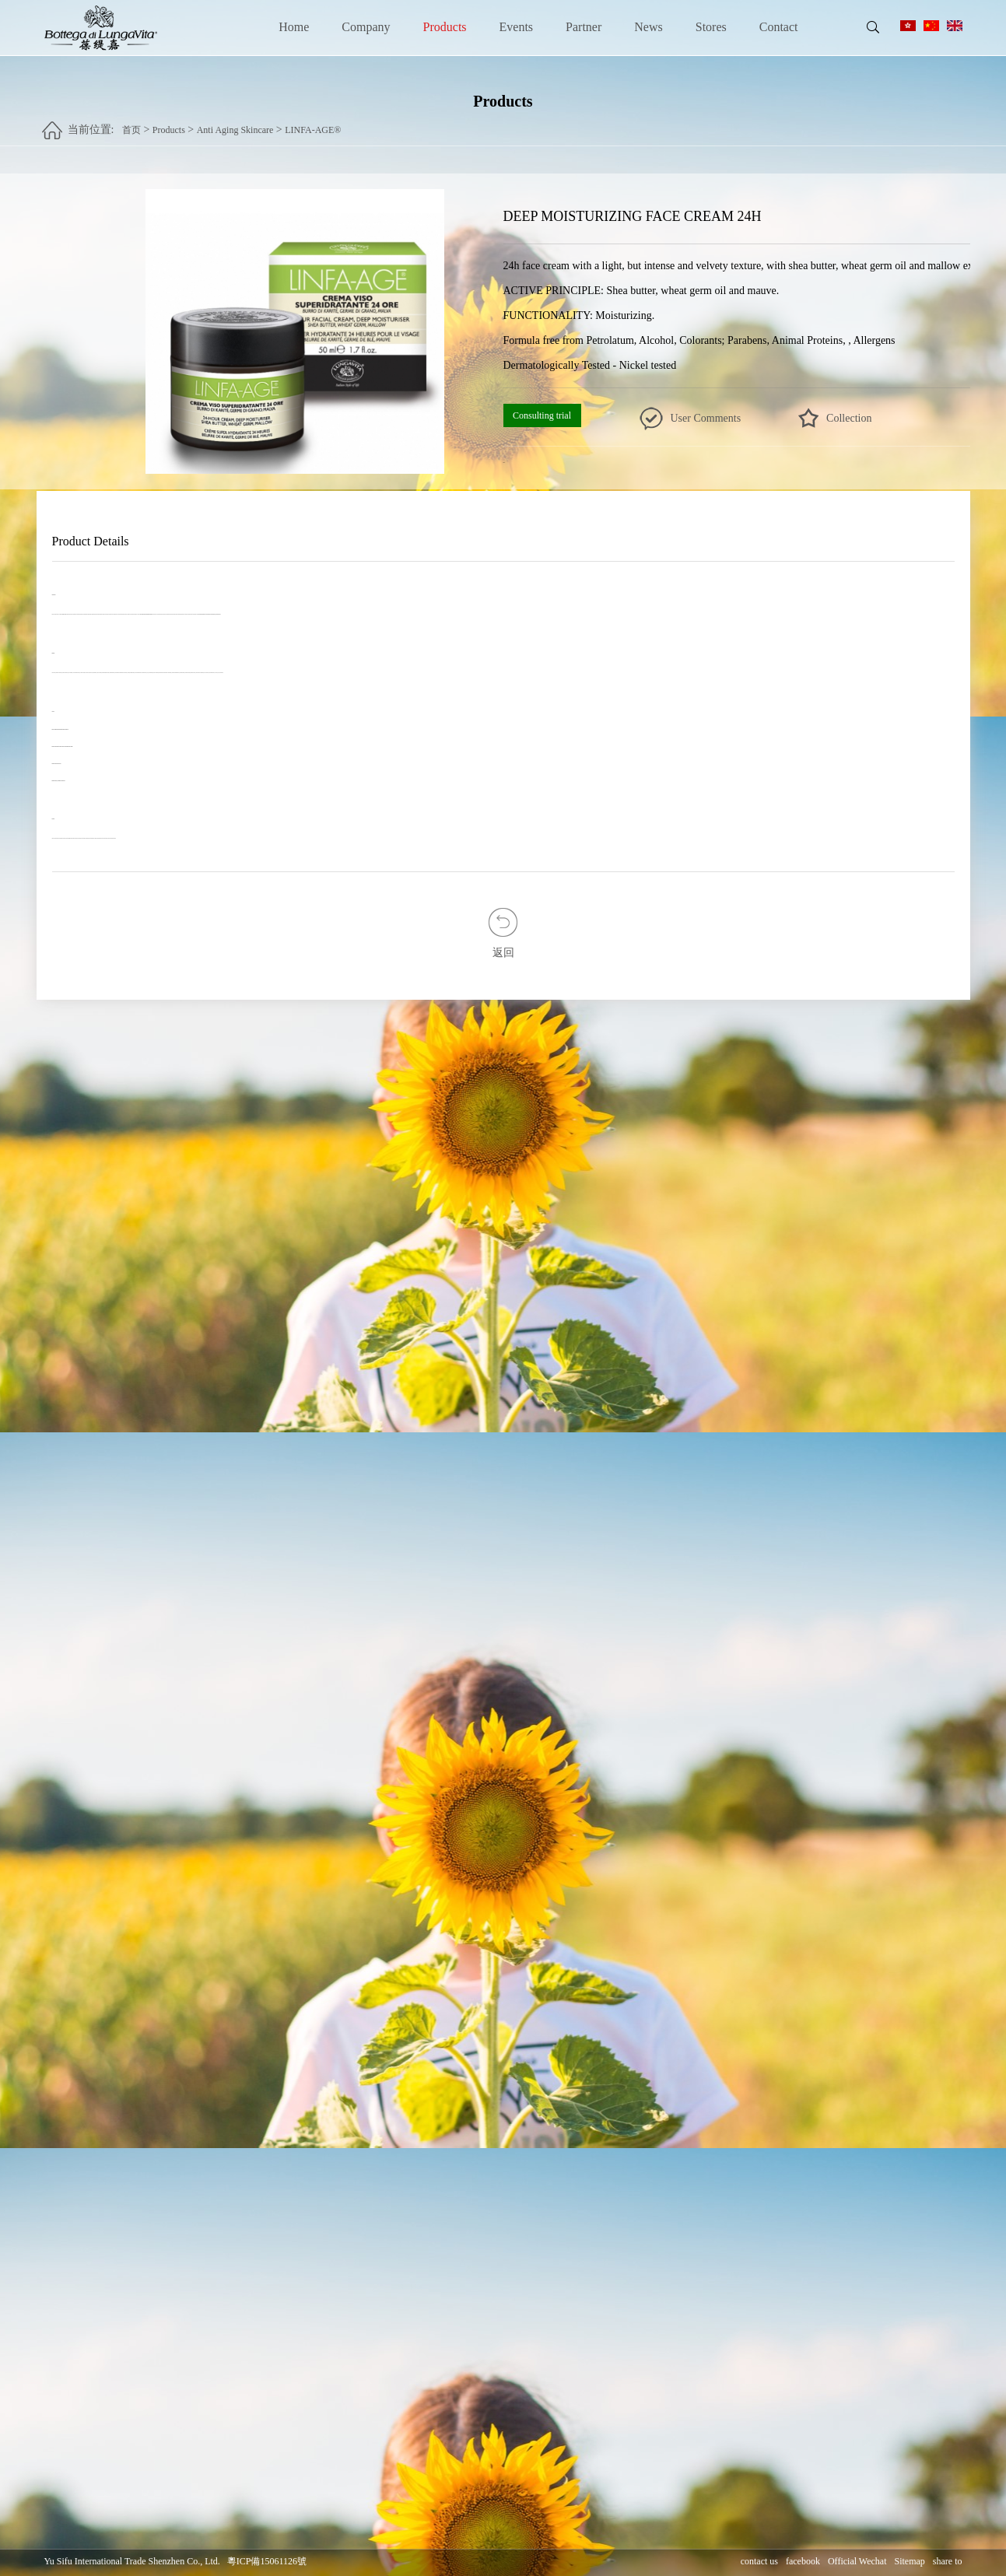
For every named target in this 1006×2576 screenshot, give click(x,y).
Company (366, 26)
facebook (803, 2561)
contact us (759, 2561)
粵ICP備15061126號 (267, 2561)
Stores (711, 26)
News (648, 26)
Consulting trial (542, 415)
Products (445, 26)
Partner (583, 26)
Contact (778, 26)
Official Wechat (857, 2561)
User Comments (706, 418)
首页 (131, 125)
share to (947, 2561)
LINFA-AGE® (313, 125)
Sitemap (910, 2561)
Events (516, 26)
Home (294, 26)
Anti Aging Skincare (235, 125)
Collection (848, 418)
